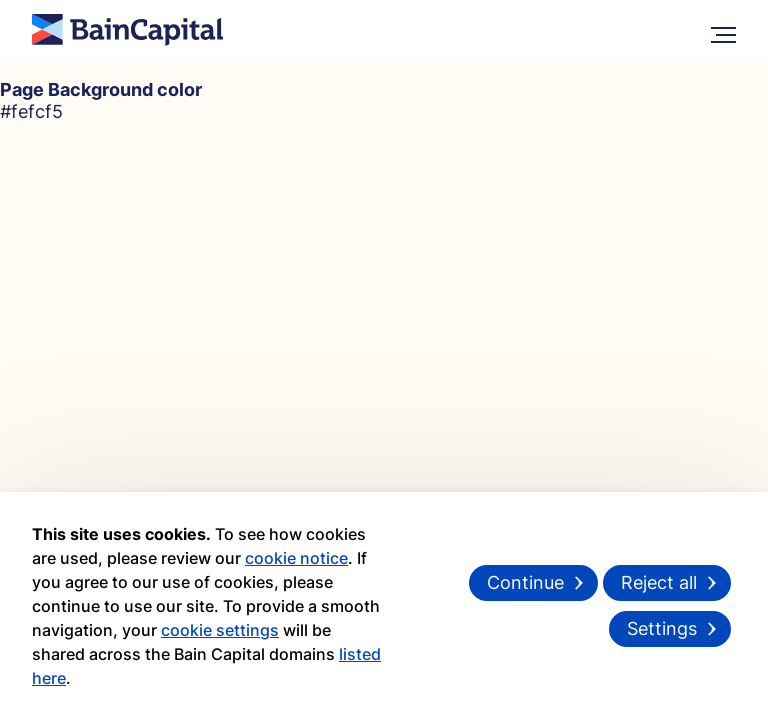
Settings (662, 628)
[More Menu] (723, 30)
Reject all (659, 582)
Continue (525, 582)
